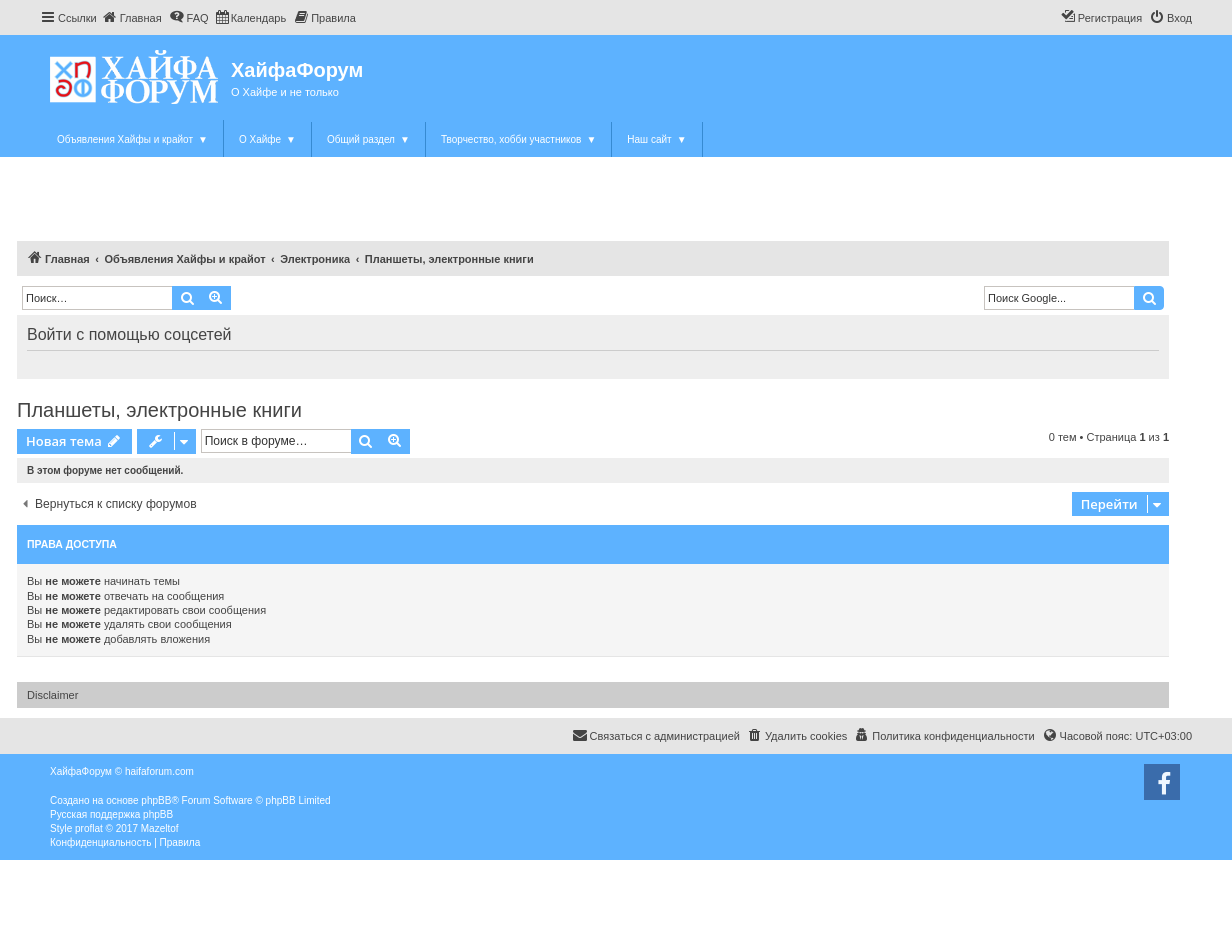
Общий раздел (368, 139)
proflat (89, 828)
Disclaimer (52, 695)
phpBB (156, 800)
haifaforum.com (159, 771)
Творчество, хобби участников (518, 139)
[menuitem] (132, 18)
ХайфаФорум (297, 70)
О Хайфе (267, 139)
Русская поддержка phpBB (111, 814)
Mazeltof (160, 828)
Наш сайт (656, 139)
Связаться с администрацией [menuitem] (656, 735)
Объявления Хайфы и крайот (132, 139)
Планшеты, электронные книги (159, 410)
